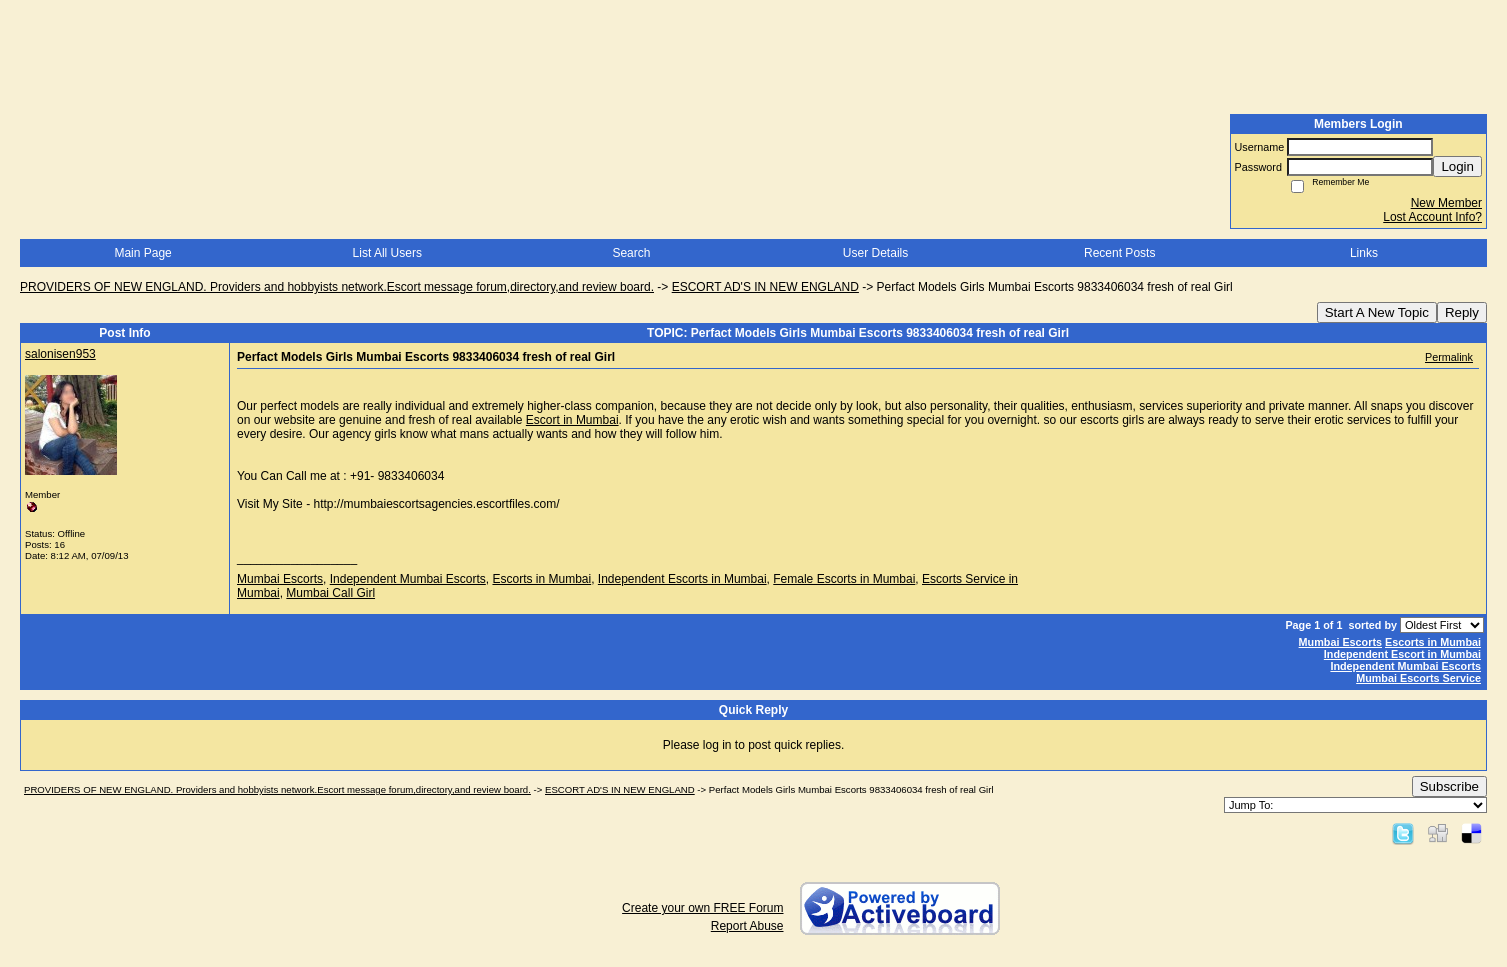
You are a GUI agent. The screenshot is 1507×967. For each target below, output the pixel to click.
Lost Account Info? (1432, 217)
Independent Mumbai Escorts (408, 579)
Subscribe (1449, 786)
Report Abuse (747, 926)
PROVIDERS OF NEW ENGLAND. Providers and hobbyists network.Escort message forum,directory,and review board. (337, 287)
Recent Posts (1119, 253)
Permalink (1449, 357)
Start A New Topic (1377, 312)
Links (1364, 253)
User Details (875, 253)
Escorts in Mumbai (541, 579)
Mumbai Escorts (280, 579)
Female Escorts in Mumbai (844, 579)
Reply (1462, 312)
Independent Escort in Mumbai (1402, 654)
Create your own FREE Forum (702, 908)
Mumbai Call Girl (330, 593)
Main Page (142, 253)
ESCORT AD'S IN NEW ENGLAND (765, 287)
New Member (1446, 203)
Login (1457, 166)
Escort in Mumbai (572, 420)
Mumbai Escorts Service (1418, 678)
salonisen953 (60, 354)
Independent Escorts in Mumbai (682, 579)
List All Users (387, 253)
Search (631, 253)
